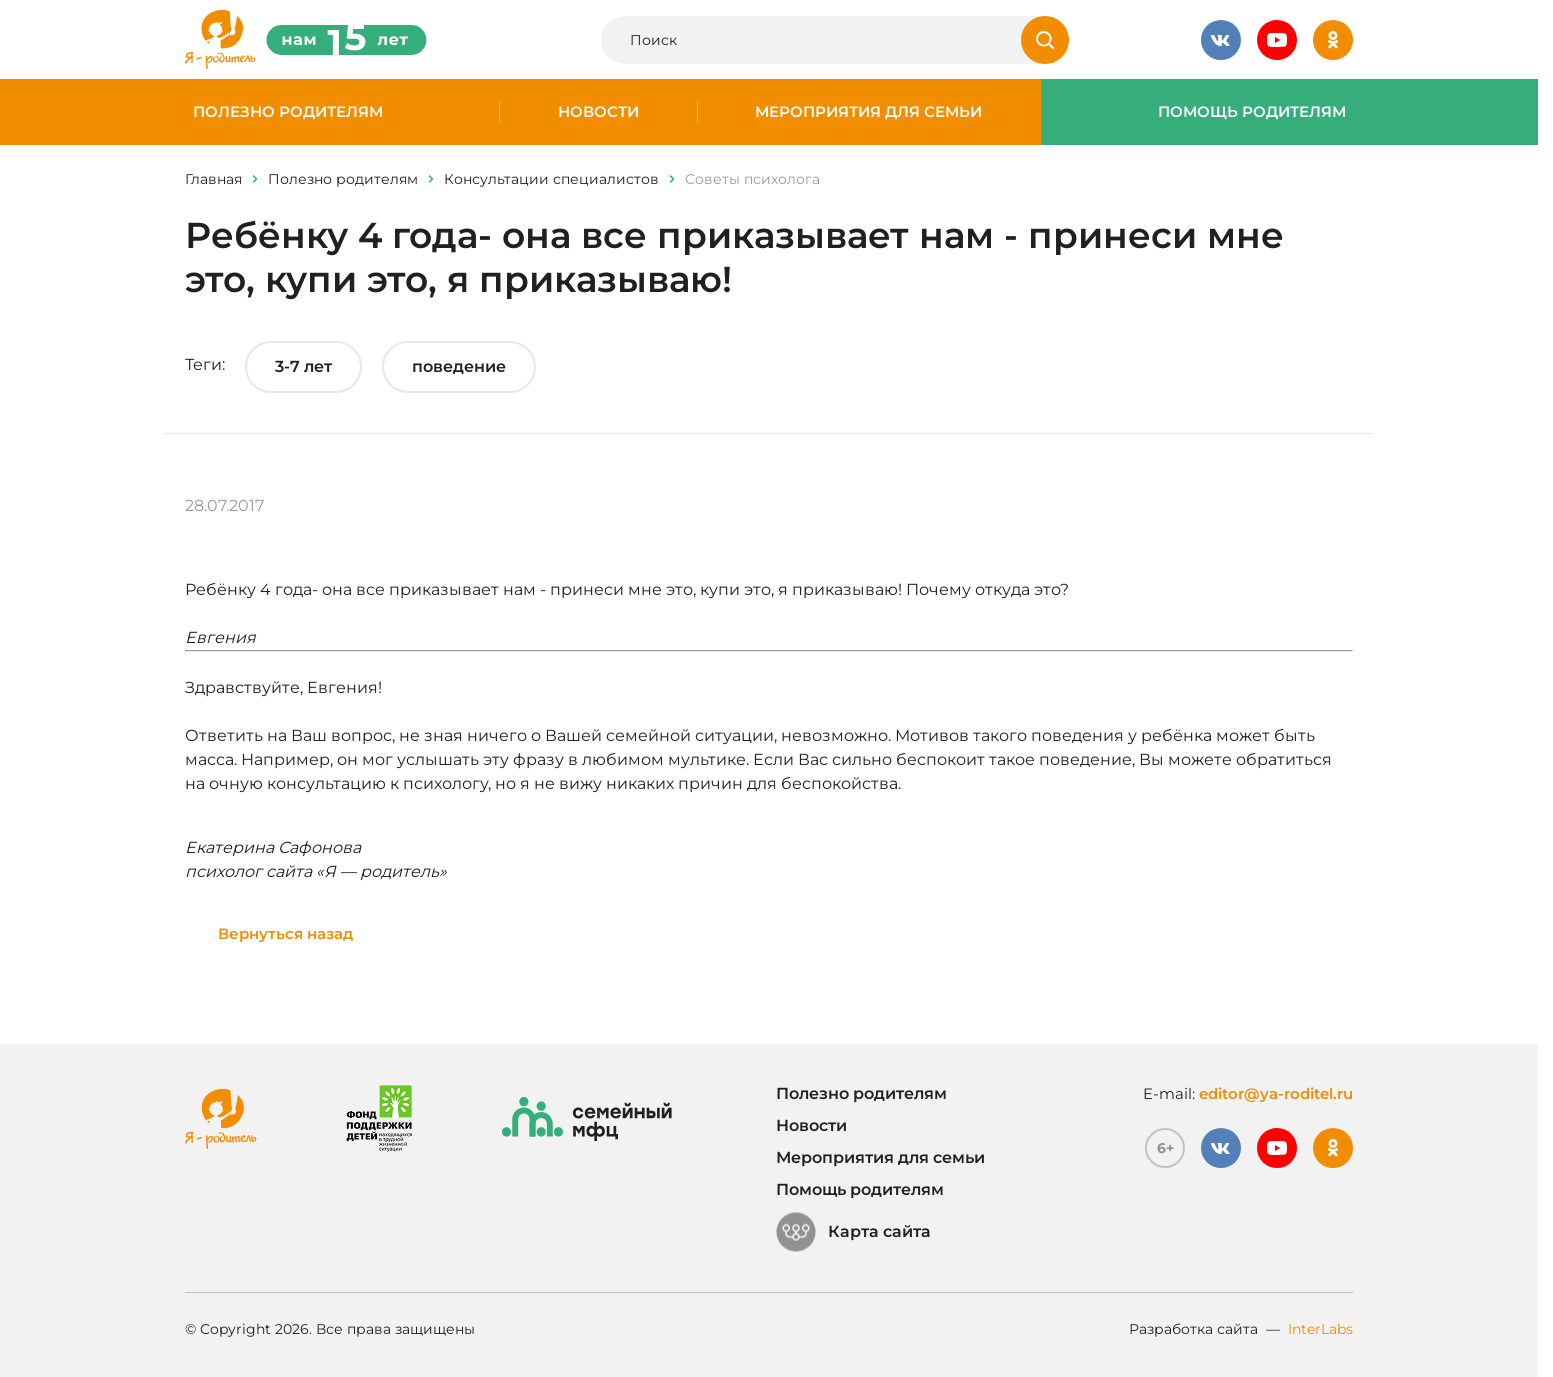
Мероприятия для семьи (868, 112)
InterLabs (1320, 1329)
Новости (598, 112)
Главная (213, 179)
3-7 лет (303, 366)
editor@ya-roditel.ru (1276, 1093)
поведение (459, 366)
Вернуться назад (285, 933)
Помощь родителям (1252, 112)
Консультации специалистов (551, 179)
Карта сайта (853, 1232)
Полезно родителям (288, 112)
